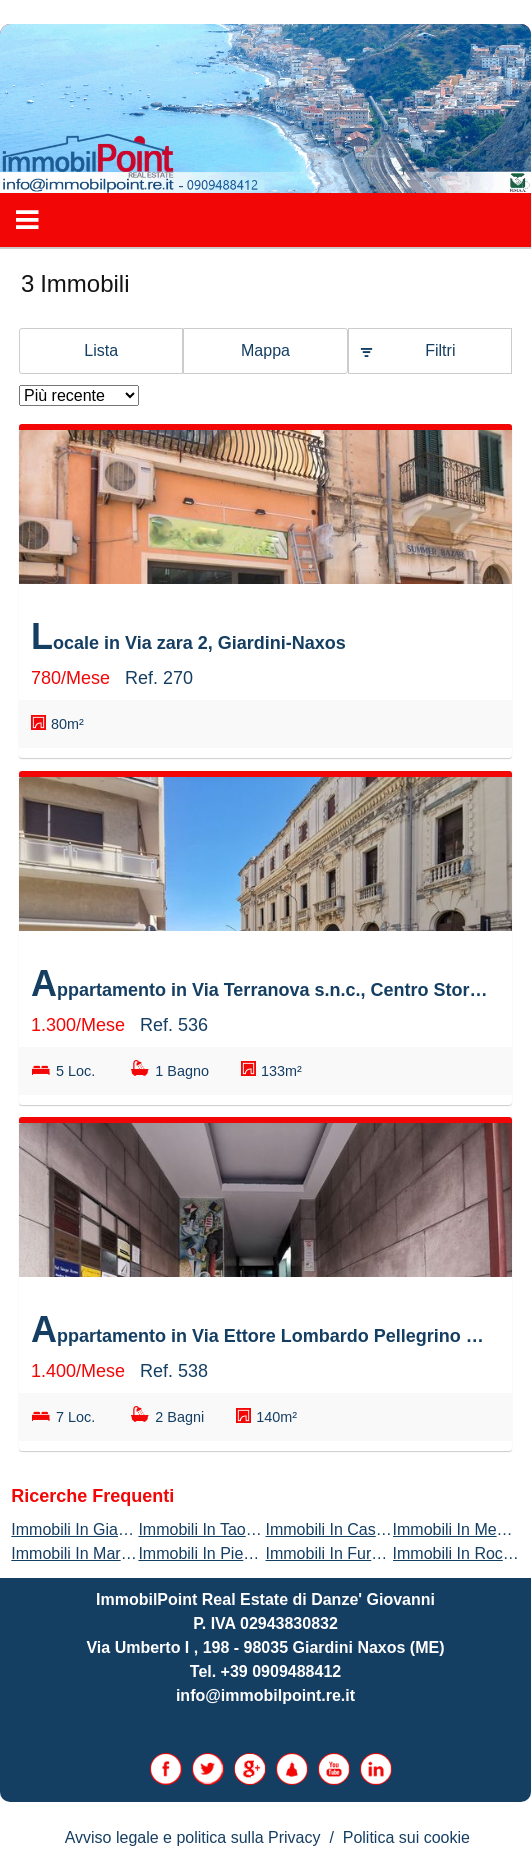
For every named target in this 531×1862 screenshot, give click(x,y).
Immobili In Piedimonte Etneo (242, 1553)
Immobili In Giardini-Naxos (105, 1529)
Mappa (265, 350)
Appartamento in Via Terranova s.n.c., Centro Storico (260, 983)
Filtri (440, 350)
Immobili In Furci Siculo (347, 1553)
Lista (101, 350)
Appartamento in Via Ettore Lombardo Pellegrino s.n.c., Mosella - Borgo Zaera (260, 1329)
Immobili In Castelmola (346, 1529)
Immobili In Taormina (211, 1529)
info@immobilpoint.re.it (265, 1695)
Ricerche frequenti (92, 1496)
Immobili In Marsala (80, 1553)
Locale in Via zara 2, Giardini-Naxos (188, 636)
